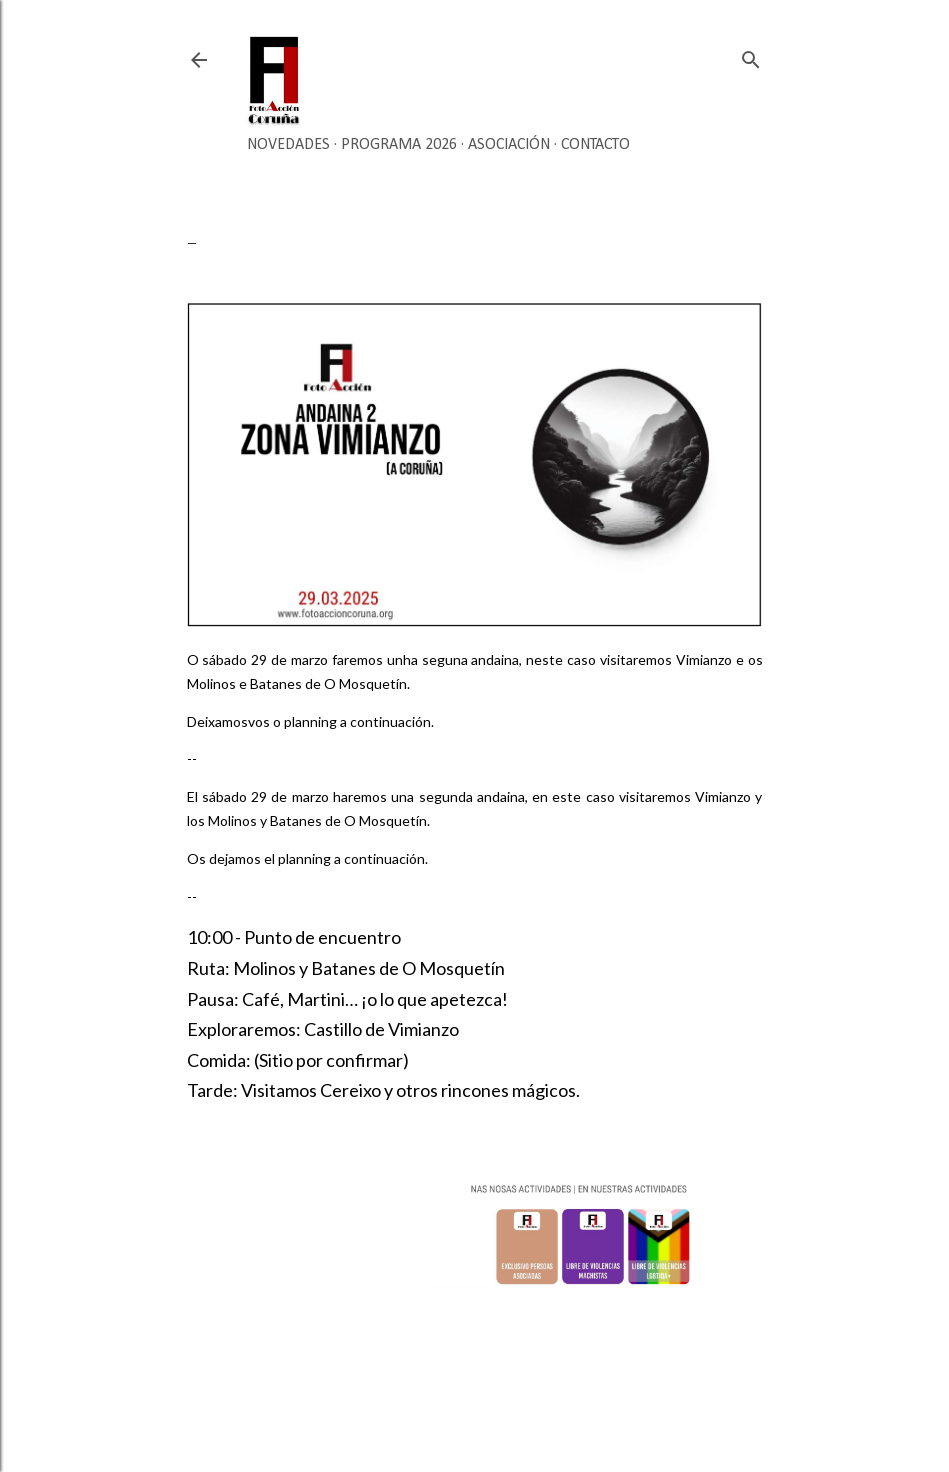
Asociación (509, 145)
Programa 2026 (399, 145)
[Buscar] (751, 55)
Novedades (288, 145)
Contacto (595, 145)
